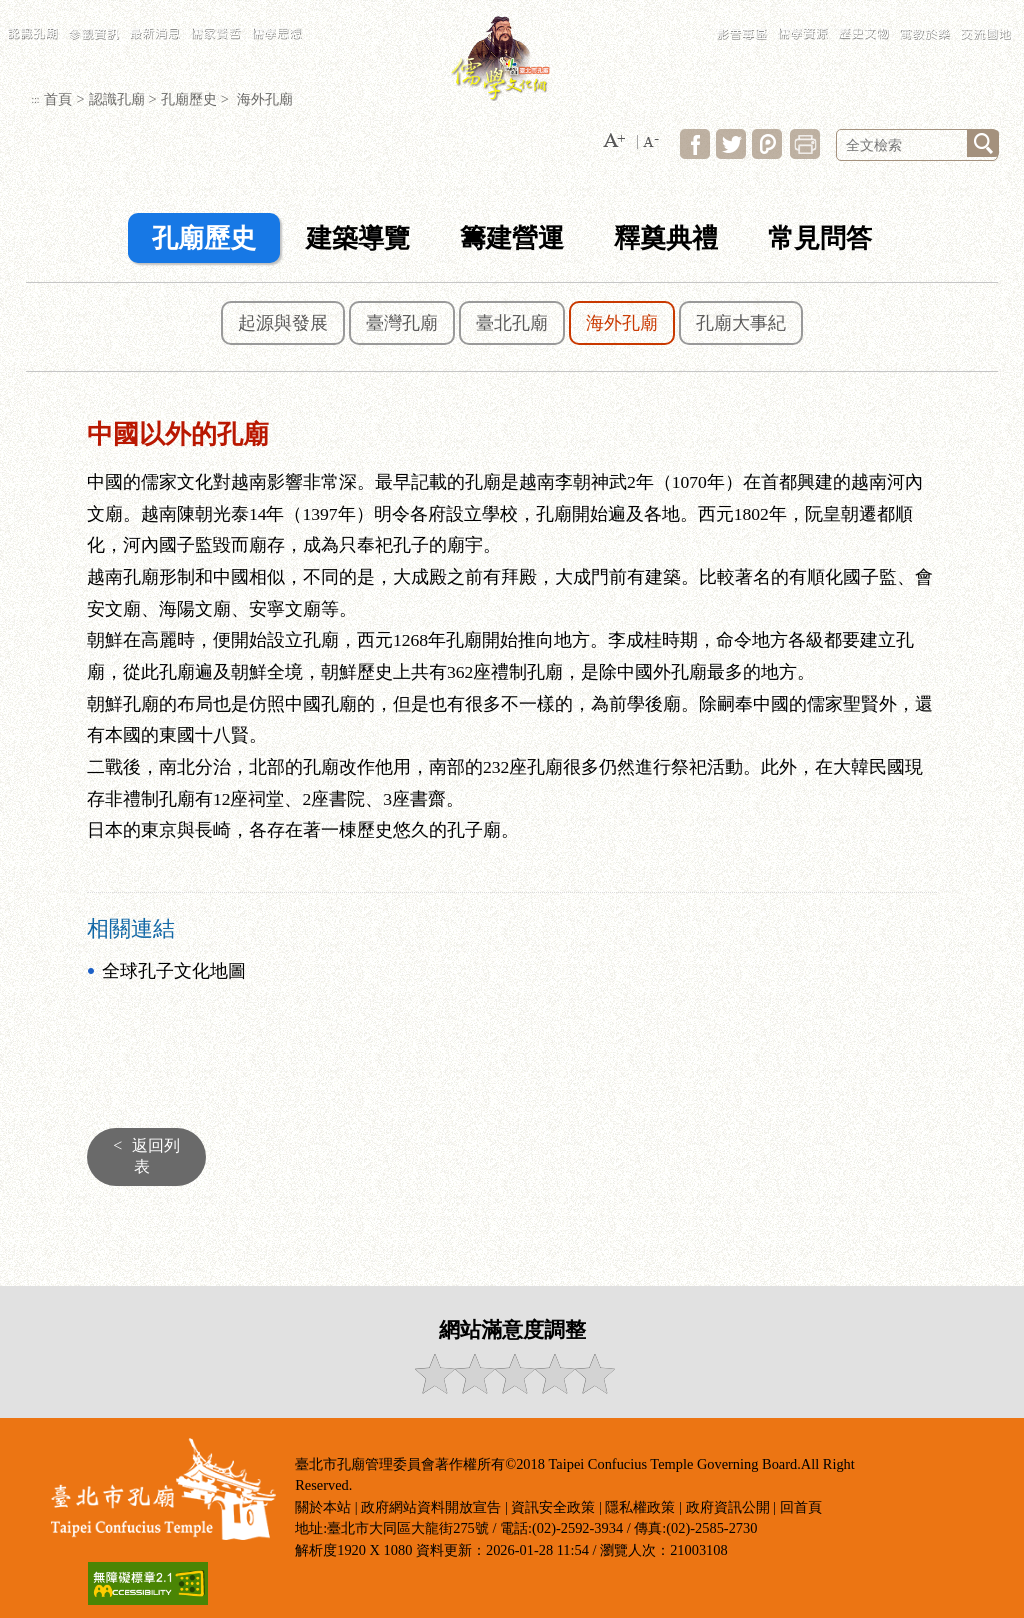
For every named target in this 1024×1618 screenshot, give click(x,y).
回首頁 (801, 1507)
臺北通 (998, 10)
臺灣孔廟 (402, 323)
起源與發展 (283, 323)
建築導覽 (358, 238)
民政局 (920, 10)
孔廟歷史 (189, 99)
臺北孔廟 (512, 323)
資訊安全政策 (553, 1507)
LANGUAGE (879, 10)
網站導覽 (795, 10)
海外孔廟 (622, 323)
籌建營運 (512, 238)
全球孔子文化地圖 (174, 971)
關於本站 (323, 1507)
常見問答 (834, 10)
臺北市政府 (959, 10)
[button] (614, 141)
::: (767, 10)
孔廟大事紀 (741, 323)
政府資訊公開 (728, 1507)
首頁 (58, 99)
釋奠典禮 (666, 238)
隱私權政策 (640, 1507)
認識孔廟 (117, 99)
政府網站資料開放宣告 (431, 1507)
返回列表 (141, 1156)
